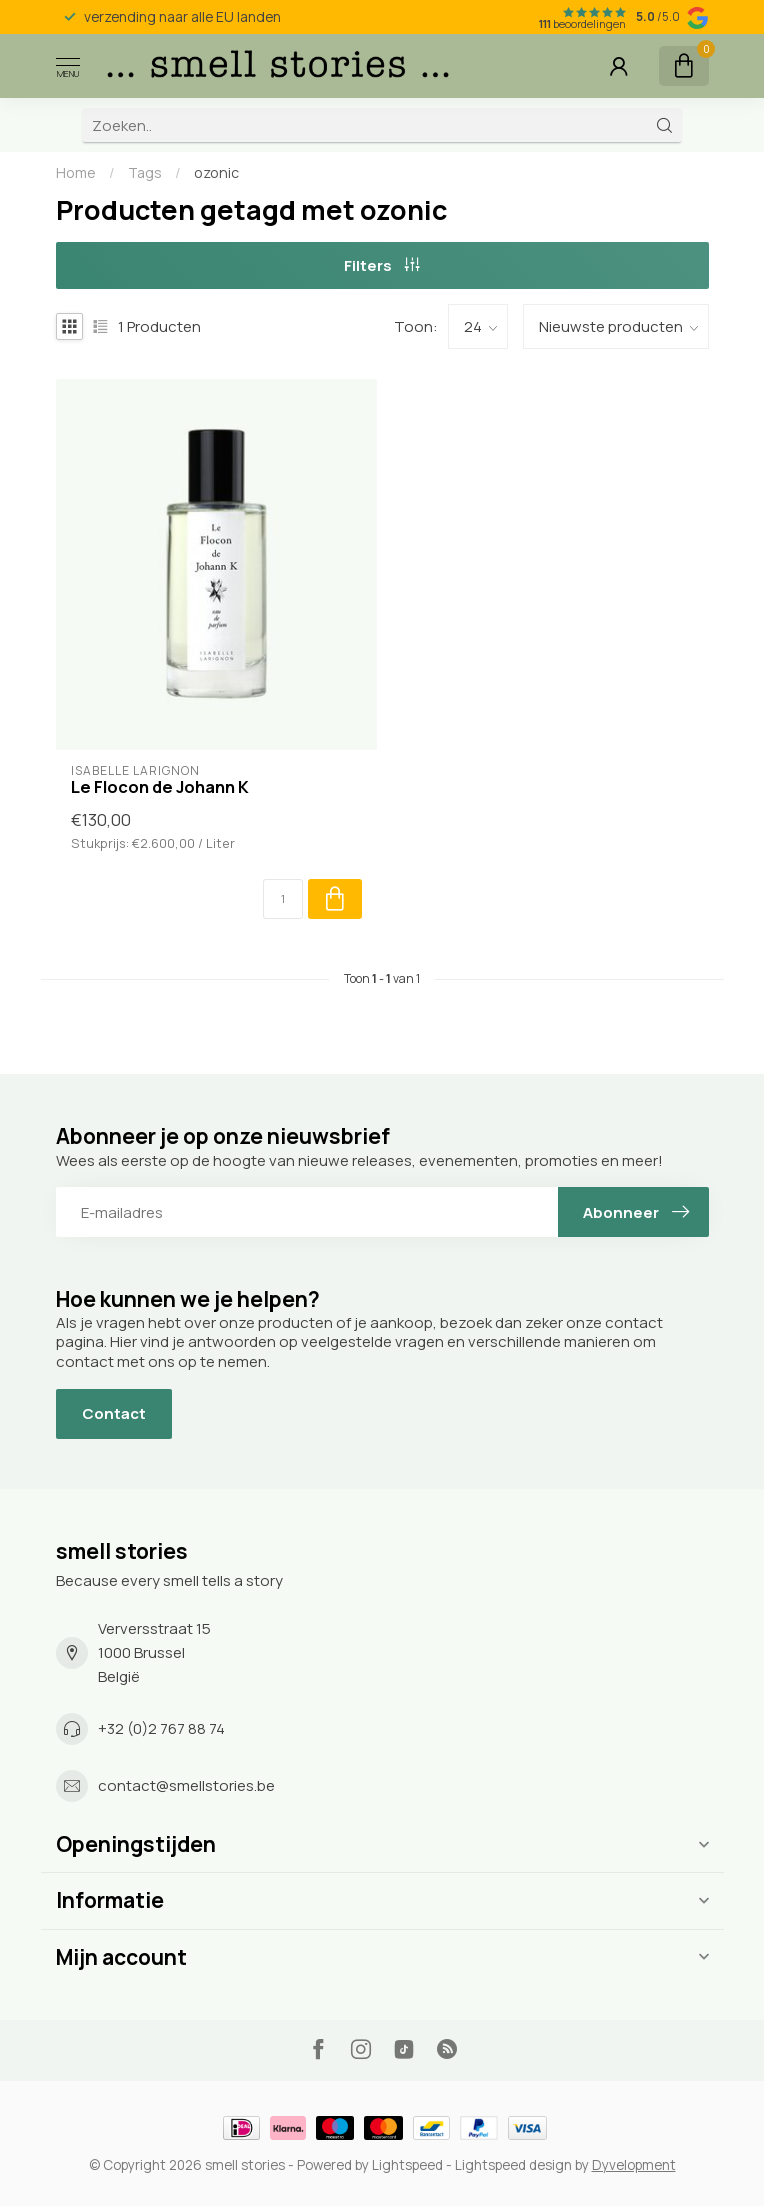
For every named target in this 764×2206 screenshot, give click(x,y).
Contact (114, 1413)
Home (76, 172)
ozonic (216, 172)
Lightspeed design (513, 2165)
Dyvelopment (634, 2165)
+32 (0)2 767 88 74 (161, 1728)
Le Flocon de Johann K (160, 787)
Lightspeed (407, 2165)
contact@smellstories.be (186, 1785)
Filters (382, 265)
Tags (145, 172)
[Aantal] (283, 899)
